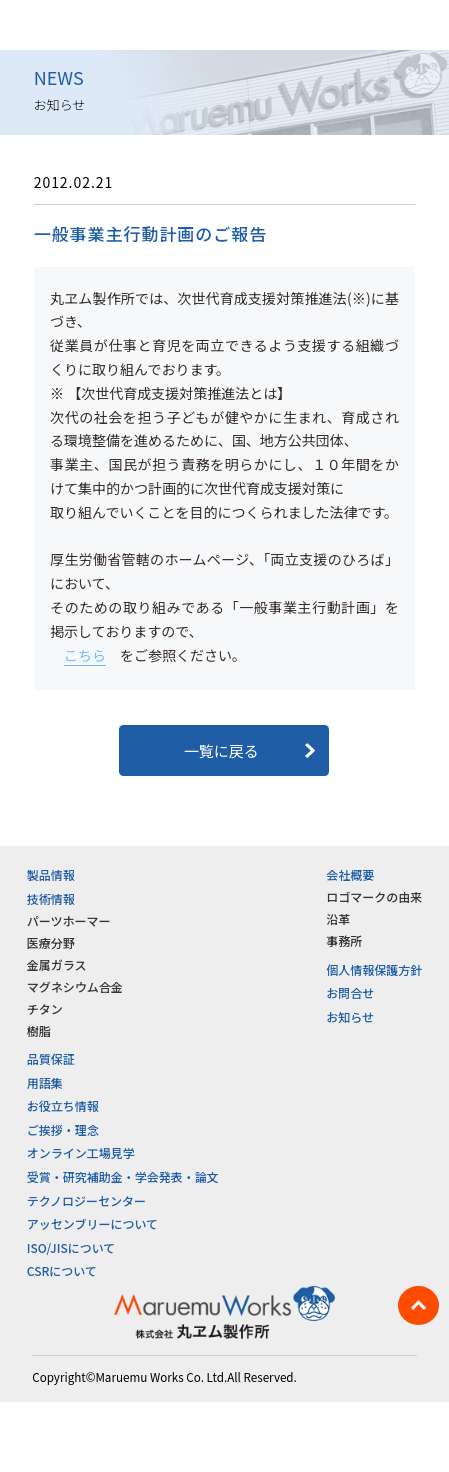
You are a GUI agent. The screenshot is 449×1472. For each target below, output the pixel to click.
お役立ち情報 (63, 1105)
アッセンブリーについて (92, 1223)
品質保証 (51, 1058)
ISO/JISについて (71, 1247)
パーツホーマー (69, 920)
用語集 (45, 1082)
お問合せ (350, 992)
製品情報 (51, 874)
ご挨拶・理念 (63, 1129)
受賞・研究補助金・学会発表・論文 (123, 1176)
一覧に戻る (224, 750)
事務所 (344, 940)
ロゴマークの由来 (374, 896)
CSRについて (62, 1270)
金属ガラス (57, 964)
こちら (85, 655)
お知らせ (350, 1016)
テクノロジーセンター (86, 1200)
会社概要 (350, 874)
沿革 (338, 918)
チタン (45, 1008)
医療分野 (51, 942)
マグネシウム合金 (75, 986)
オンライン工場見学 (81, 1152)
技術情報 (51, 898)
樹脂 (39, 1030)
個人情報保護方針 (374, 969)
